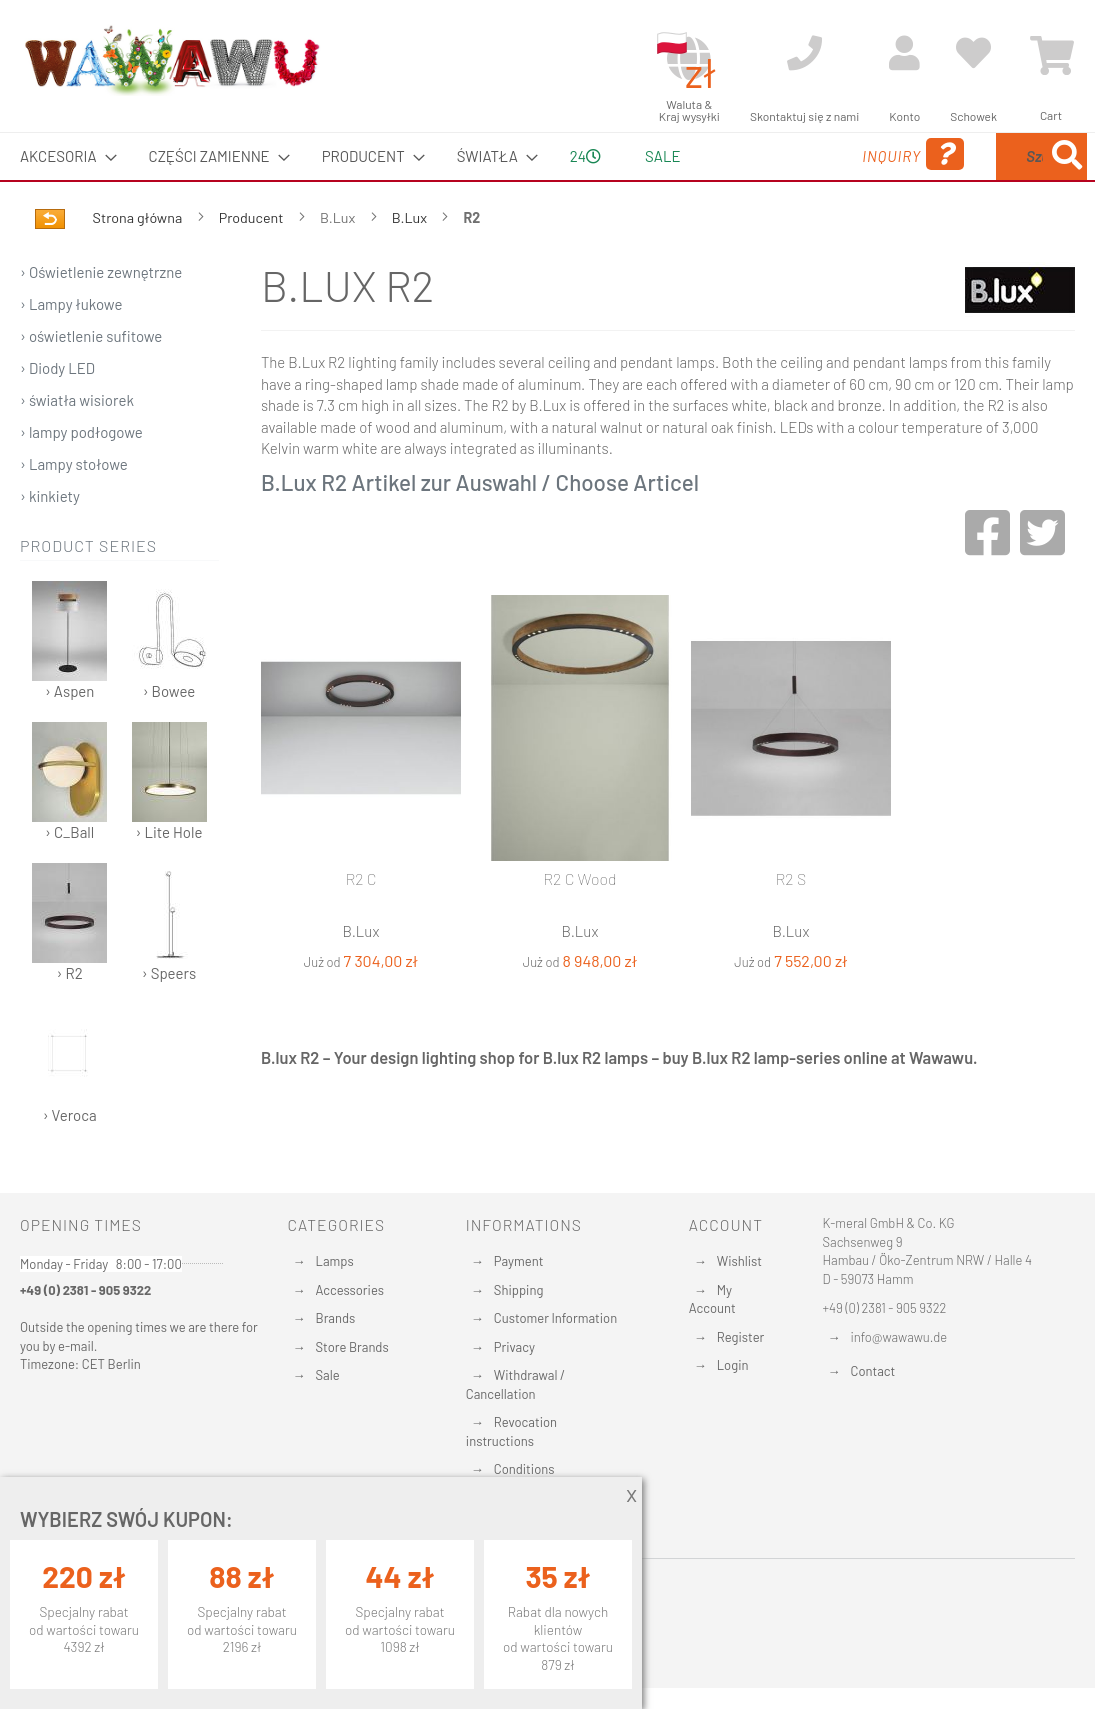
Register (741, 1337)
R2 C (360, 925)
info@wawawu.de (899, 1337)
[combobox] (952, 180)
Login (733, 1365)
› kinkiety (50, 543)
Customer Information (555, 1318)
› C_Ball (69, 828)
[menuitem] (62, 156)
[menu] (547, 180)
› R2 (69, 969)
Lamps (335, 1261)
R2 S (791, 925)
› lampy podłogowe (81, 479)
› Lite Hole (169, 828)
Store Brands (352, 1347)
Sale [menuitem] (654, 156)
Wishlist (739, 1261)
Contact (873, 1371)
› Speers (169, 969)
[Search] (865, 249)
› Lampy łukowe (71, 351)
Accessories (350, 1290)
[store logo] (171, 60)
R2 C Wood (579, 925)
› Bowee (169, 687)
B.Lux (411, 264)
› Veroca (69, 1111)
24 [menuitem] (572, 179)
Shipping (519, 1290)
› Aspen (69, 687)
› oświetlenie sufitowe (91, 383)
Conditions (524, 1470)
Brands (336, 1318)
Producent (253, 264)
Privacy (514, 1347)
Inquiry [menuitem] (745, 182)
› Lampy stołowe (74, 511)
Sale (328, 1375)
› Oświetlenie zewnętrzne (101, 319)
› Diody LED (57, 415)
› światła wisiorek (77, 447)
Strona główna (139, 264)
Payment (519, 1261)
